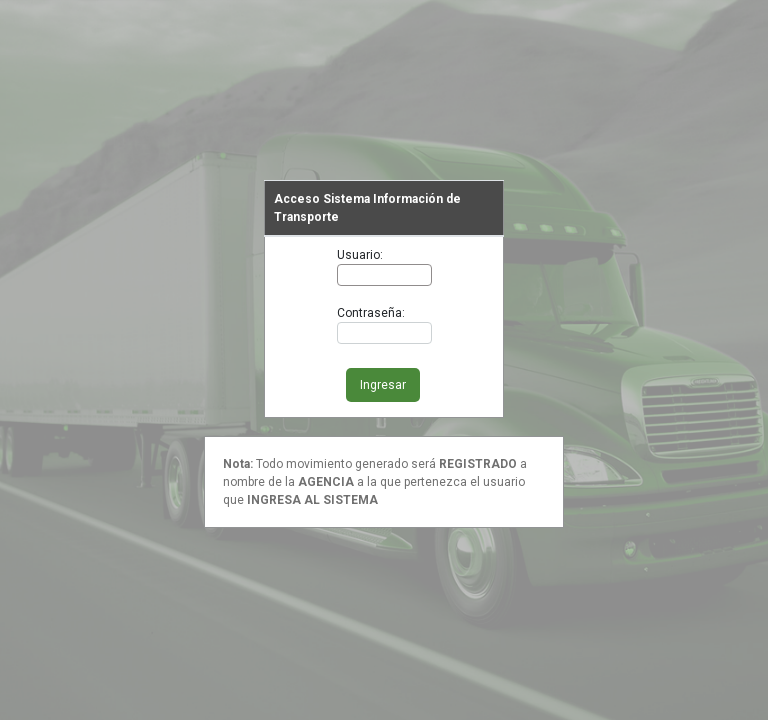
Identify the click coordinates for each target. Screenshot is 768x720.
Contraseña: (371, 313)
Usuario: (360, 255)
